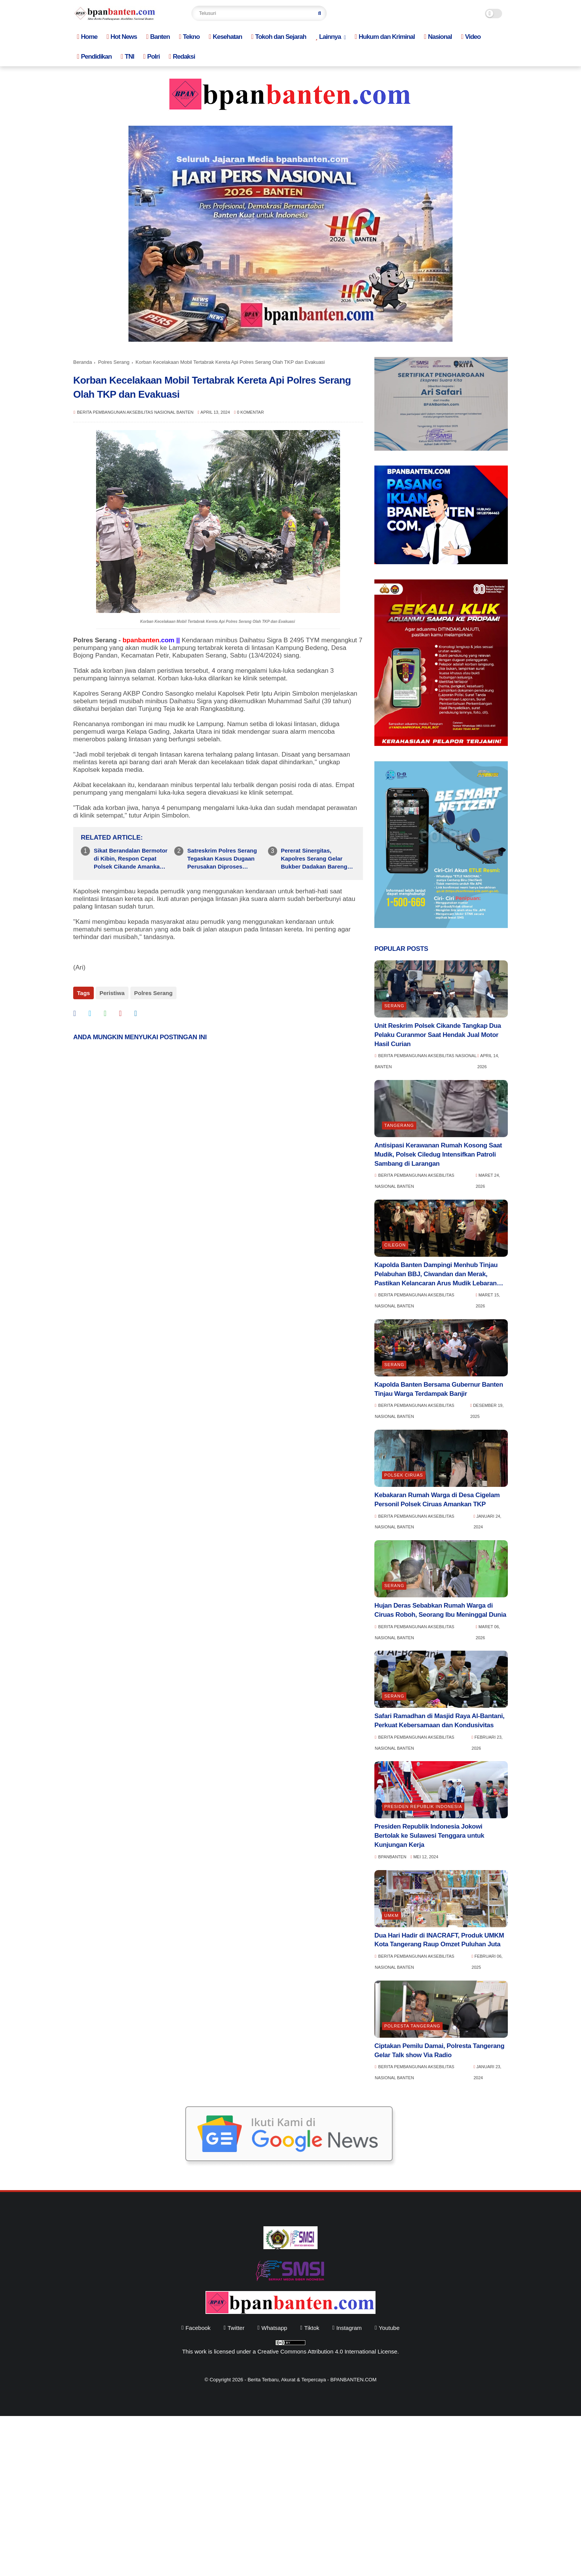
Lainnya (328, 36)
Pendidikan (94, 56)
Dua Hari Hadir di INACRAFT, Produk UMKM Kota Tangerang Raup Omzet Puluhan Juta (439, 1940)
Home (87, 36)
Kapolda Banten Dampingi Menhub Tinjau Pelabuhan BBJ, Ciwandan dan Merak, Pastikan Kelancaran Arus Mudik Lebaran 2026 (436, 1274)
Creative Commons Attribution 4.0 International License (327, 2351)
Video (470, 36)
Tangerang (399, 1125)
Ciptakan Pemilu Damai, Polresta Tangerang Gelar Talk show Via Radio (439, 2050)
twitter (236, 2328)
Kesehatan (225, 36)
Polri (151, 56)
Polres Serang (113, 362)
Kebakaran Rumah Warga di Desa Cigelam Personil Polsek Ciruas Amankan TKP (437, 1499)
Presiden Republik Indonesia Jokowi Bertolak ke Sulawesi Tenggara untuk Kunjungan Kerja (429, 1835)
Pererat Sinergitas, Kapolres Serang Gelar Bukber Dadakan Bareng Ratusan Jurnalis (314, 858)
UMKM (391, 1915)
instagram (349, 2328)
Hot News (122, 36)
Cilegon (395, 1245)
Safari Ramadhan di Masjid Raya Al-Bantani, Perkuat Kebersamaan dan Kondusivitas (439, 1720)
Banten (158, 36)
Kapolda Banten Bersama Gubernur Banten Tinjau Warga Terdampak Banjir (438, 1389)
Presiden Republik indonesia (423, 1806)
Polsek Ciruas (403, 1475)
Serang (394, 1005)
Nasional (438, 36)
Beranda (82, 362)
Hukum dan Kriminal (385, 36)
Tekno (189, 36)
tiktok (311, 2328)
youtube (389, 2328)
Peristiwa (112, 993)
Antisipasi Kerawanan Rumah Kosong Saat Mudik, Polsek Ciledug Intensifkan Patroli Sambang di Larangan (438, 1154)
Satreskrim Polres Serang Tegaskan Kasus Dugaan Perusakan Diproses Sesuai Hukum (222, 858)
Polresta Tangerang (412, 2026)
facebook (197, 2328)
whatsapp (274, 2328)
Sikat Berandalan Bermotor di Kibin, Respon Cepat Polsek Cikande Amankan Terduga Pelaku (130, 858)
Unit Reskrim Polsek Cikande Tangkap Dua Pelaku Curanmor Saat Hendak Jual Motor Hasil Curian (437, 1035)
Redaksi (182, 56)
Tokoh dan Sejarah (278, 36)
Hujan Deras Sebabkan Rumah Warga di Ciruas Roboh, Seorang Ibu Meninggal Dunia (440, 1610)
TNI (127, 56)
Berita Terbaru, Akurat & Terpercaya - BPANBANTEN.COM (311, 2379)
